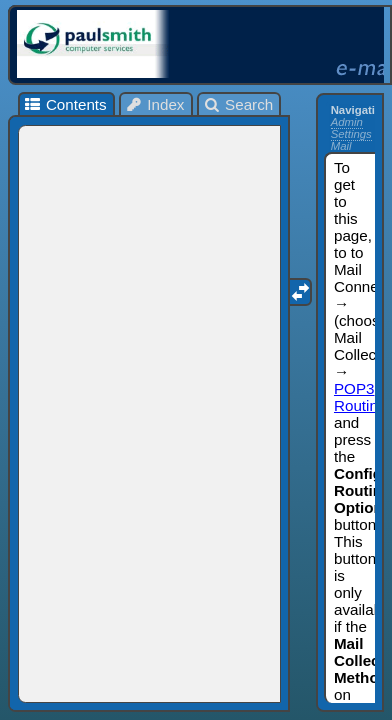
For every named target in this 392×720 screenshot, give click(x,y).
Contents (64, 104)
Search (238, 104)
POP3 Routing (360, 397)
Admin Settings (351, 128)
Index (155, 104)
